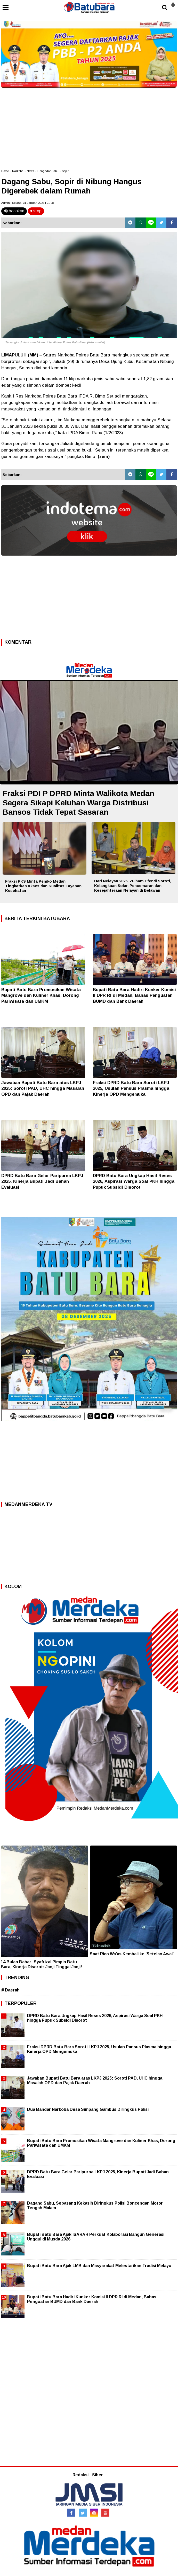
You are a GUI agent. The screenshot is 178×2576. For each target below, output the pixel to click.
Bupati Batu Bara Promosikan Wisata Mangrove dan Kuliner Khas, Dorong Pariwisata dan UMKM (41, 995)
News (30, 171)
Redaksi (80, 2475)
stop (36, 211)
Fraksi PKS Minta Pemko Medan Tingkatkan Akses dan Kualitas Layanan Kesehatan (43, 886)
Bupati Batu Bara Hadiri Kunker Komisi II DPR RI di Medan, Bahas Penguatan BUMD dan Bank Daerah (134, 995)
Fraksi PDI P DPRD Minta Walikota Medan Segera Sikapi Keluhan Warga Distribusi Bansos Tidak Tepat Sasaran (78, 802)
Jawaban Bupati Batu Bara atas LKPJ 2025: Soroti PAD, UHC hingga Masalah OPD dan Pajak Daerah (42, 1088)
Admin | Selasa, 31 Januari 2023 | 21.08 (27, 202)
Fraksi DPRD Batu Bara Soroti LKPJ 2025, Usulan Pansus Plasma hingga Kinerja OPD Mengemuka (131, 1088)
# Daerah (10, 1990)
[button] (172, 2)
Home (5, 171)
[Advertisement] (89, 126)
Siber (97, 2475)
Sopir (65, 171)
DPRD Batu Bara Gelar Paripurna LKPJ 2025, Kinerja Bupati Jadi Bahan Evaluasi (42, 1181)
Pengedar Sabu (48, 171)
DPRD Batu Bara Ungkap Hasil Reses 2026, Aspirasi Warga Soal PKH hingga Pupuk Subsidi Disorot (133, 1181)
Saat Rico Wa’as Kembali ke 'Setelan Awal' (132, 1954)
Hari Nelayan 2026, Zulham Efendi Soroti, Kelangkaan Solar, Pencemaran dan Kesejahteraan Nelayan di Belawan (132, 885)
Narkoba (17, 171)
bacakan (14, 211)
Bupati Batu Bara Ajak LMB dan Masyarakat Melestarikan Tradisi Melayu (99, 2265)
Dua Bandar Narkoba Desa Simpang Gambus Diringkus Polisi (88, 2109)
